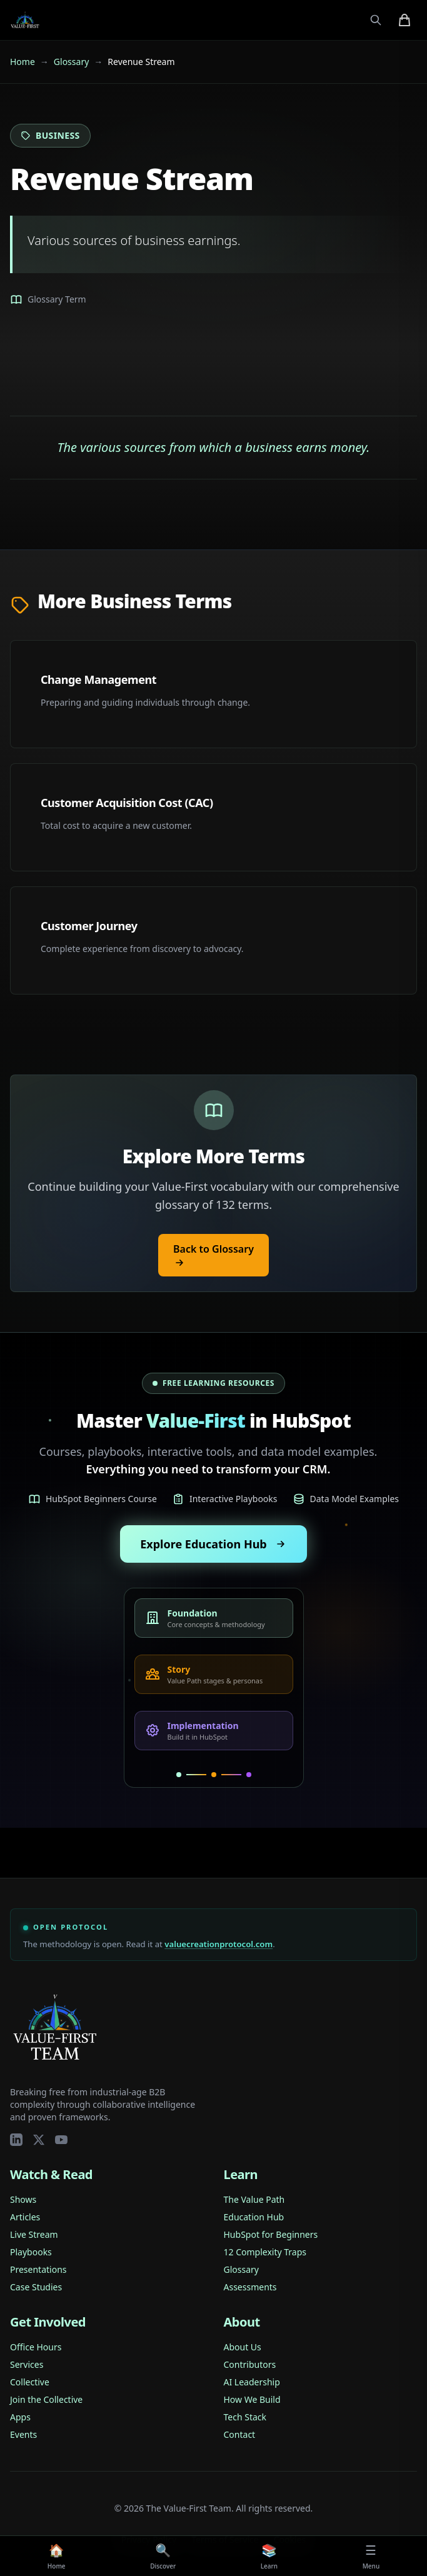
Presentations (38, 2269)
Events (23, 2434)
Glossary (71, 62)
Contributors (250, 2364)
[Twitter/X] (39, 2139)
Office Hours (35, 2347)
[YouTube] (61, 2139)
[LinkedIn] (16, 2139)
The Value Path (254, 2199)
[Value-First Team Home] (25, 20)
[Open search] (375, 20)
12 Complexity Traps (265, 2252)
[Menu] (371, 2556)
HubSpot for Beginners (271, 2234)
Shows (23, 2199)
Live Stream (34, 2234)
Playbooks (31, 2252)
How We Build (252, 2399)
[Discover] (163, 2556)
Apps (20, 2417)
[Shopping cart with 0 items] (404, 20)
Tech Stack (245, 2417)
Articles (25, 2217)
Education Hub (254, 2217)
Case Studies (36, 2287)
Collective (29, 2382)
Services (26, 2364)
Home (22, 62)
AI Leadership (252, 2382)
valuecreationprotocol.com (218, 1944)
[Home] (56, 2556)
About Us (242, 2347)
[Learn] (269, 2556)
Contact (240, 2434)
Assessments (250, 2287)
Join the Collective (46, 2399)
